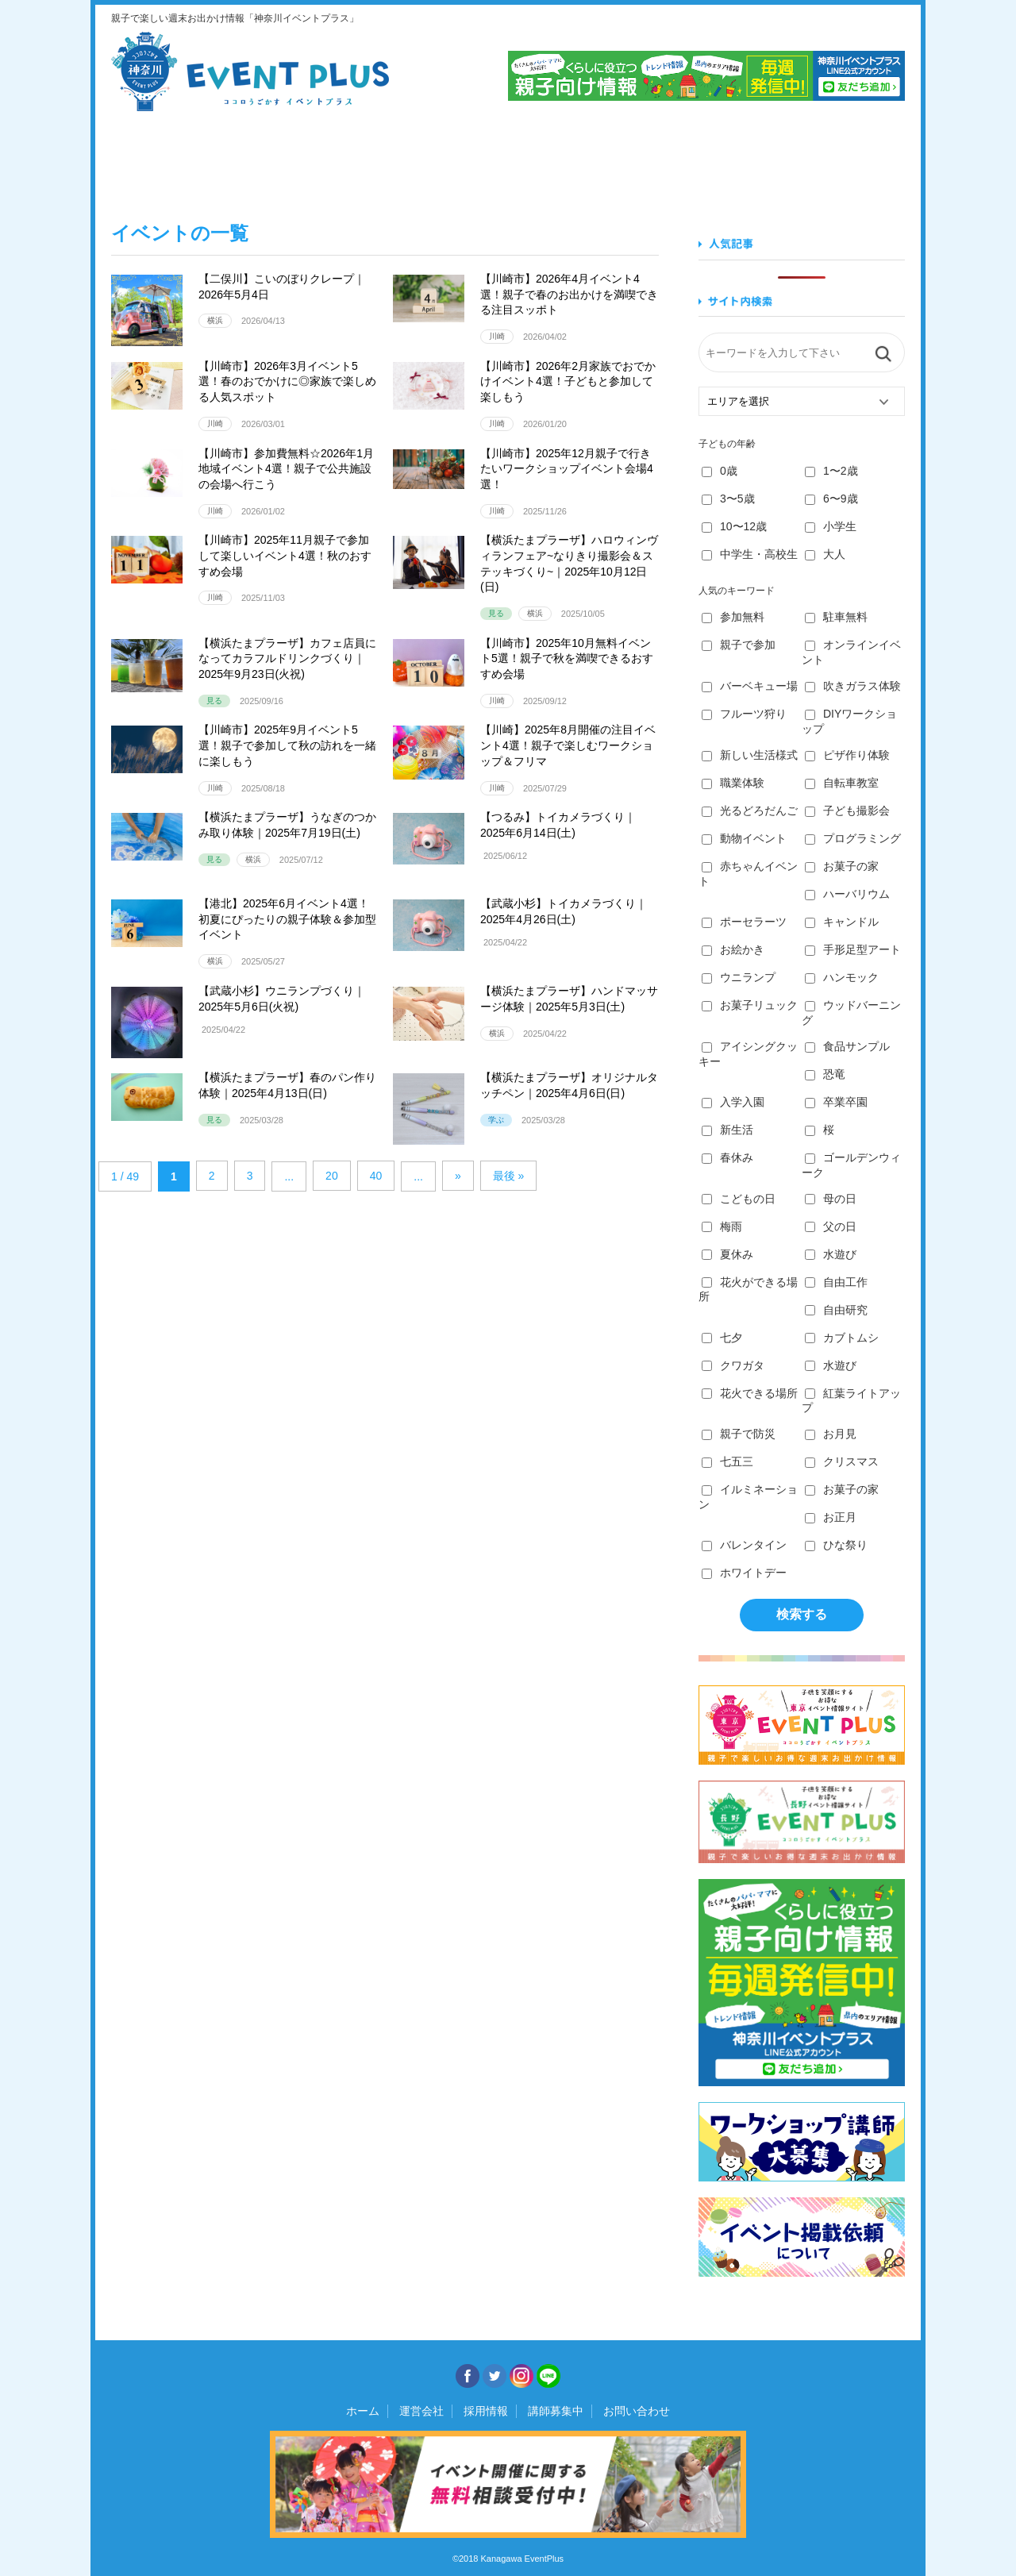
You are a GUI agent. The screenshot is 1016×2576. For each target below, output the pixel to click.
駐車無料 (836, 616)
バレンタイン (744, 1544)
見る (170, 157)
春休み (727, 1157)
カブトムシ (842, 1337)
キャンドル (842, 921)
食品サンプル (847, 1046)
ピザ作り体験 (847, 755)
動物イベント (744, 838)
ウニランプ (738, 977)
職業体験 (733, 782)
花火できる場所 (750, 1393)
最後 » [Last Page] (509, 1175)
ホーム (362, 2411)
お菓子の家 (842, 866)
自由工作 (836, 1282)
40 (376, 1175)
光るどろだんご (750, 810)
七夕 (722, 1337)
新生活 (727, 1129)
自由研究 (836, 1309)
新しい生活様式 (750, 755)
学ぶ (438, 157)
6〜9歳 (831, 498)
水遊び (830, 1254)
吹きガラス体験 (853, 686)
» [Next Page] (458, 1175)
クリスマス (842, 1461)
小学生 (830, 526)
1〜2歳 (831, 470)
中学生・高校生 (750, 554)
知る (707, 157)
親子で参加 (738, 644)
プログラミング (853, 838)
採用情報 (486, 2411)
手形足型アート (853, 949)
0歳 (719, 470)
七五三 (727, 1461)
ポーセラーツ (744, 921)
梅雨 (722, 1226)
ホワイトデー (744, 1572)
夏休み (727, 1254)
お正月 (830, 1517)
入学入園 (733, 1101)
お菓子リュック (750, 1005)
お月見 (830, 1433)
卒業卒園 (836, 1101)
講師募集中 (555, 2411)
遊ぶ (840, 157)
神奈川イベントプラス (250, 71)
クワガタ (733, 1365)
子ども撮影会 (847, 810)
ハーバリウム (847, 894)
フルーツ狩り (744, 713)
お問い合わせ (636, 2411)
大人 (825, 554)
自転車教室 (842, 782)
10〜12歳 (734, 526)
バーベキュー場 (750, 686)
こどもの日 (738, 1198)
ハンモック (842, 977)
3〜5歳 (728, 498)
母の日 (830, 1198)
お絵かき (733, 949)
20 (331, 1175)
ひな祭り (836, 1544)
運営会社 (421, 2411)
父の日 (830, 1226)
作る (573, 157)
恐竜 (825, 1074)
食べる (304, 157)
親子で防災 (738, 1433)
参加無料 (733, 616)
